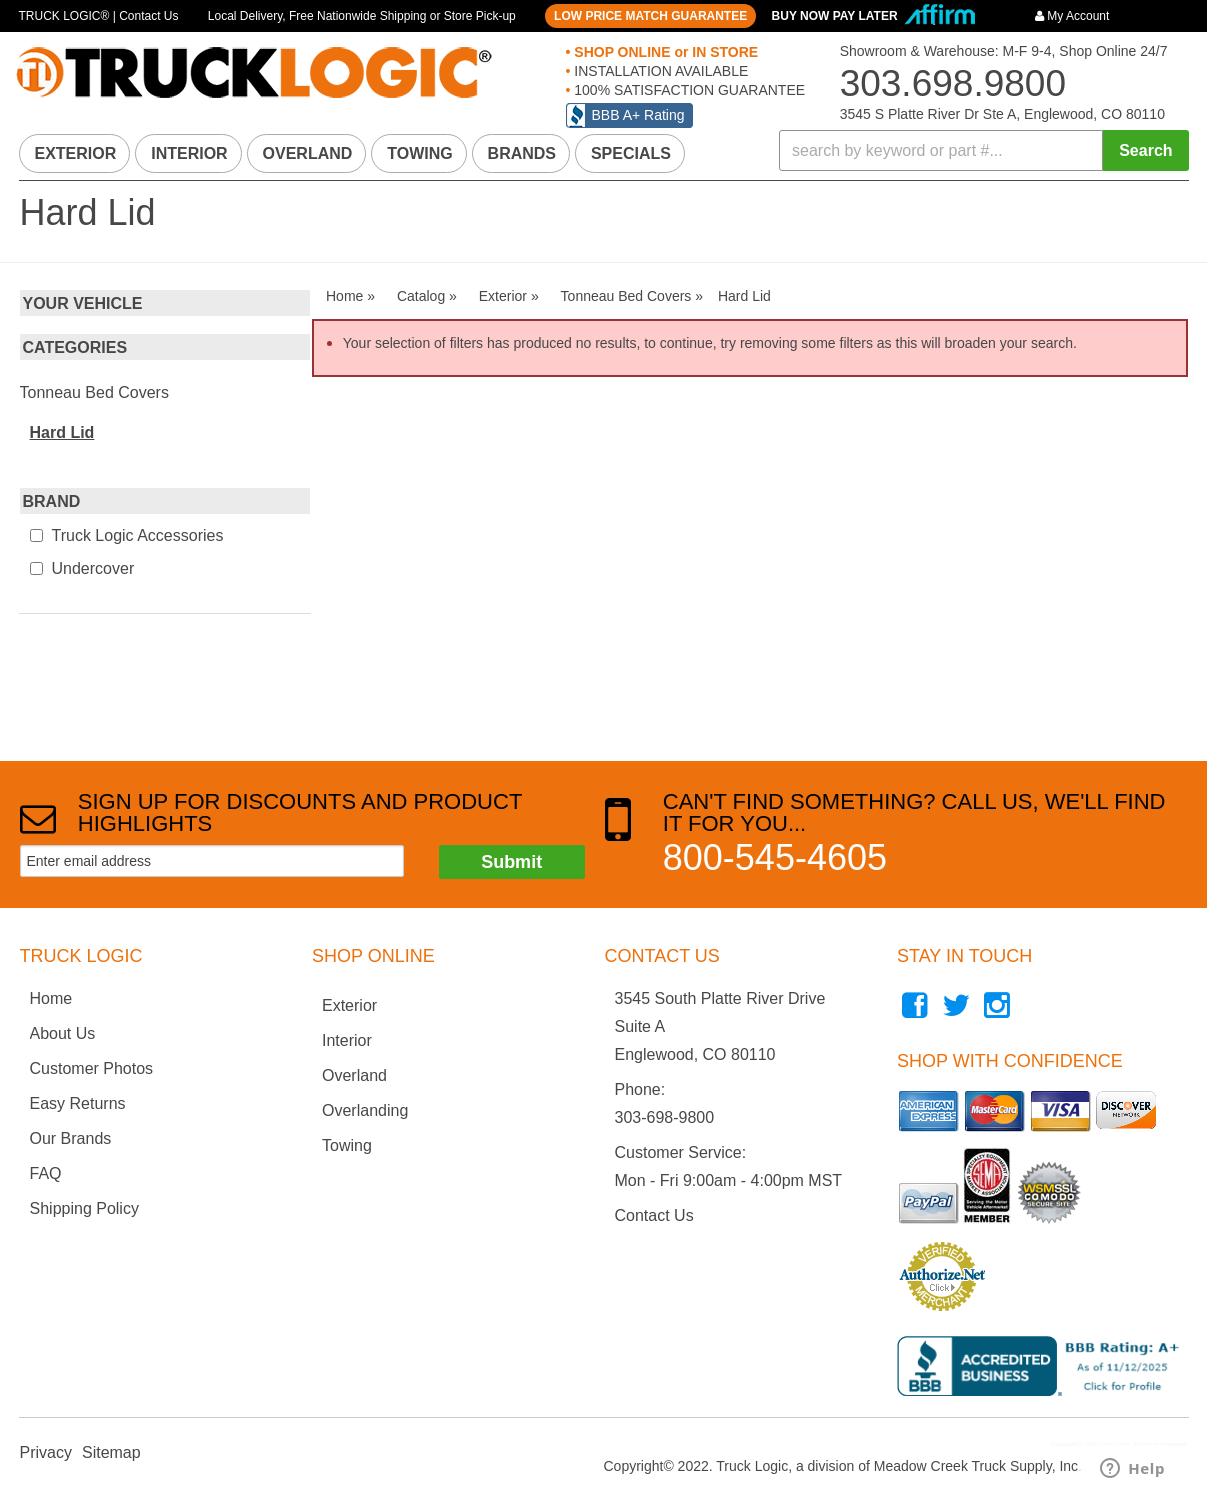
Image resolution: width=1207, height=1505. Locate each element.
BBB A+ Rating (638, 115)
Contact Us (654, 1215)
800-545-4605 (775, 857)
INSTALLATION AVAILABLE (659, 71)
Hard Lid (62, 432)
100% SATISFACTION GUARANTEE (687, 90)
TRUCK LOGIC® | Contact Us (99, 16)
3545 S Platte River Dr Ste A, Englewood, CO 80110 (1002, 114)
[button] (984, 150)
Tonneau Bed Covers (94, 392)
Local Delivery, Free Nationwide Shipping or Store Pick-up (362, 16)
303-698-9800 (665, 1117)
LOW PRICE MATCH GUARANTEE (650, 16)
